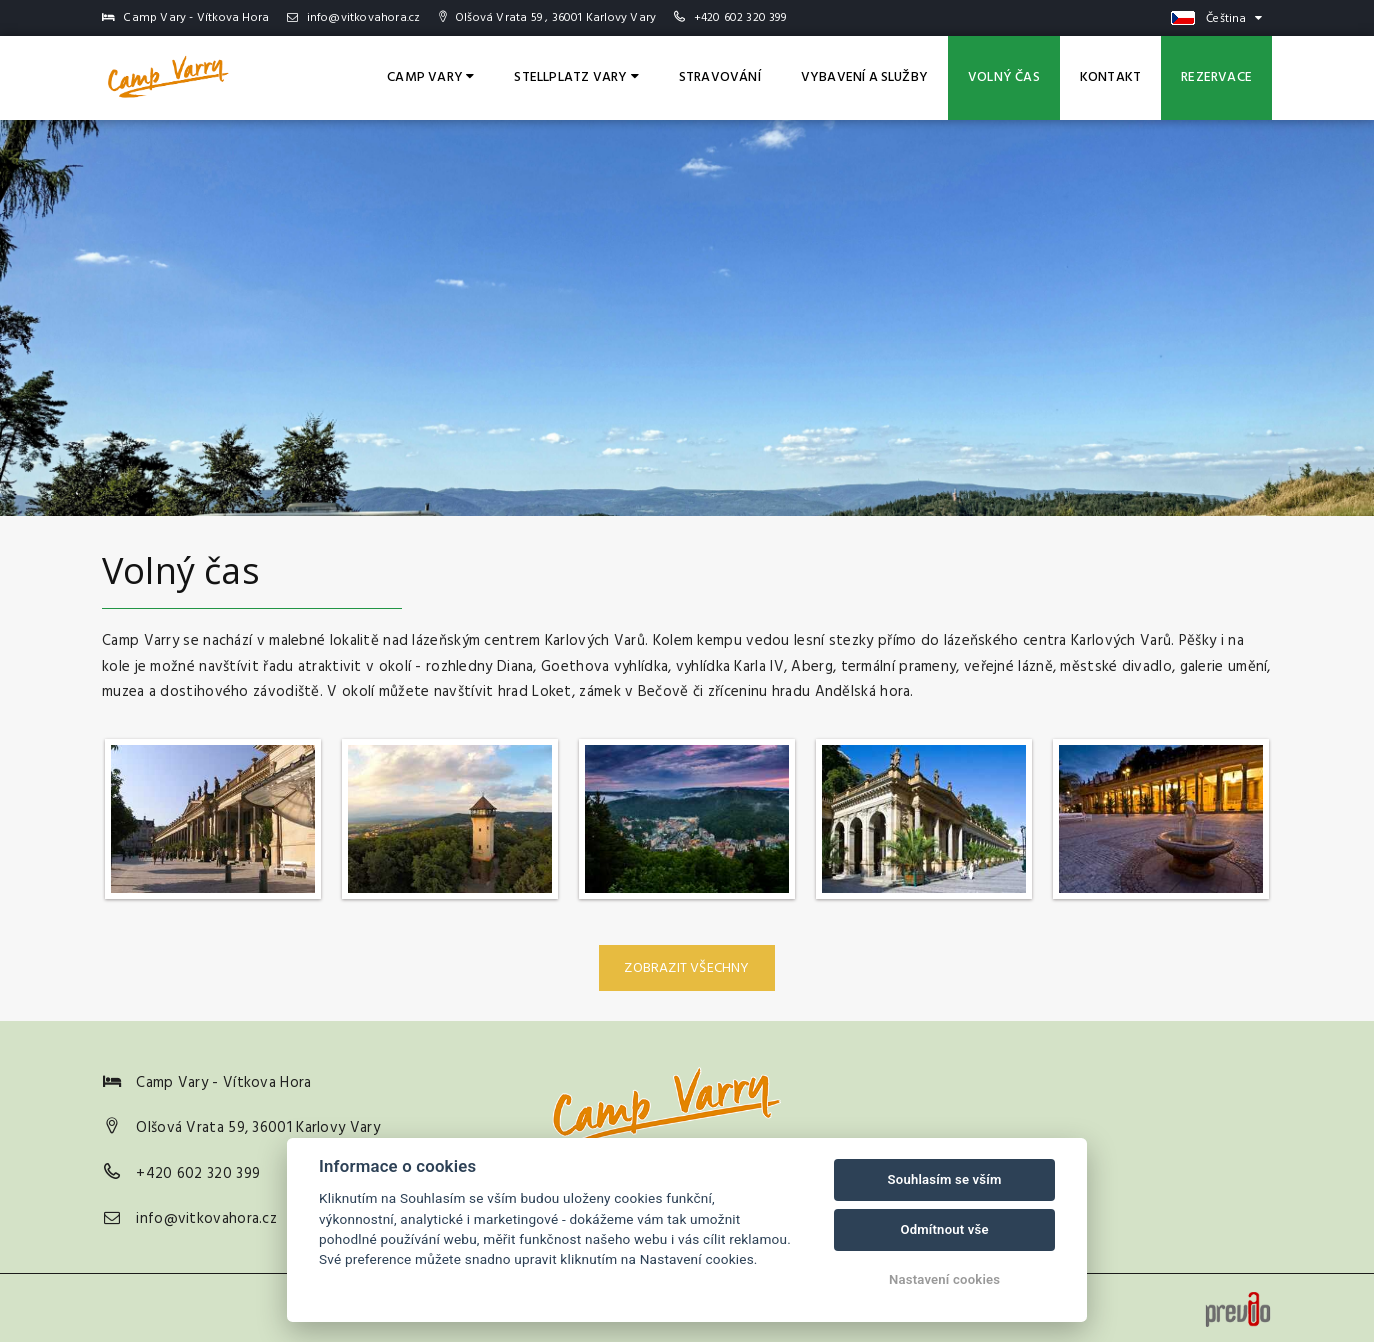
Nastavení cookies (944, 1279)
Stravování (720, 77)
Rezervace (1216, 77)
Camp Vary (430, 77)
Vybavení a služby (864, 77)
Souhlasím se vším (945, 1179)
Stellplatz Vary (576, 77)
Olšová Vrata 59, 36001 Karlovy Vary (258, 1128)
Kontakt (1110, 77)
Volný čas (1004, 77)
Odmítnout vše (944, 1229)
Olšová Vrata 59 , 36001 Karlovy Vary (547, 18)
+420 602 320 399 (740, 18)
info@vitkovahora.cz (353, 18)
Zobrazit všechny (686, 968)
